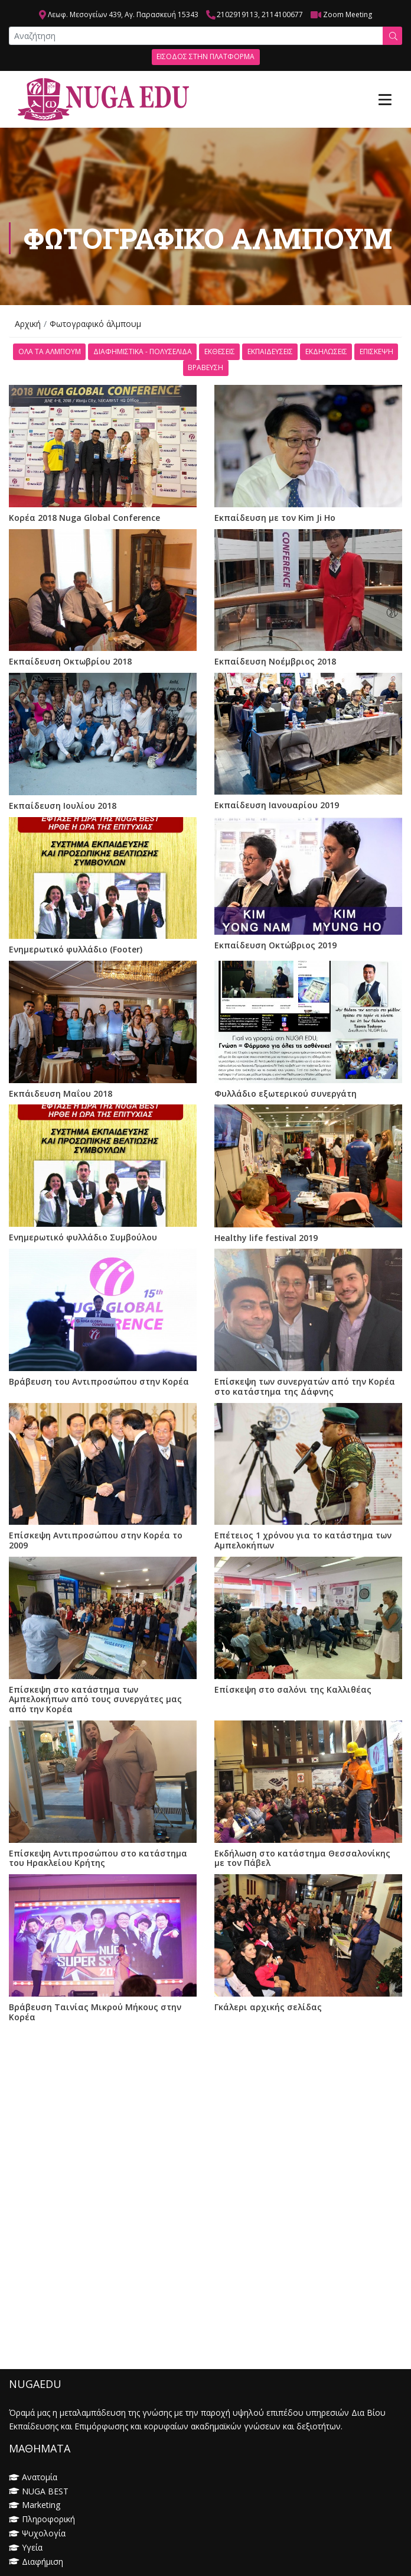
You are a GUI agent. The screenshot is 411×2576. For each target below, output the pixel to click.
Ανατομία (39, 2477)
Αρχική (28, 323)
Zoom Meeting (347, 14)
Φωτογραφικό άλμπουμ (95, 323)
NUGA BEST (45, 2491)
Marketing (41, 2504)
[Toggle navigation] (384, 99)
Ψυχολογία (44, 2533)
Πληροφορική (48, 2519)
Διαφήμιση (42, 2561)
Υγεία (32, 2547)
